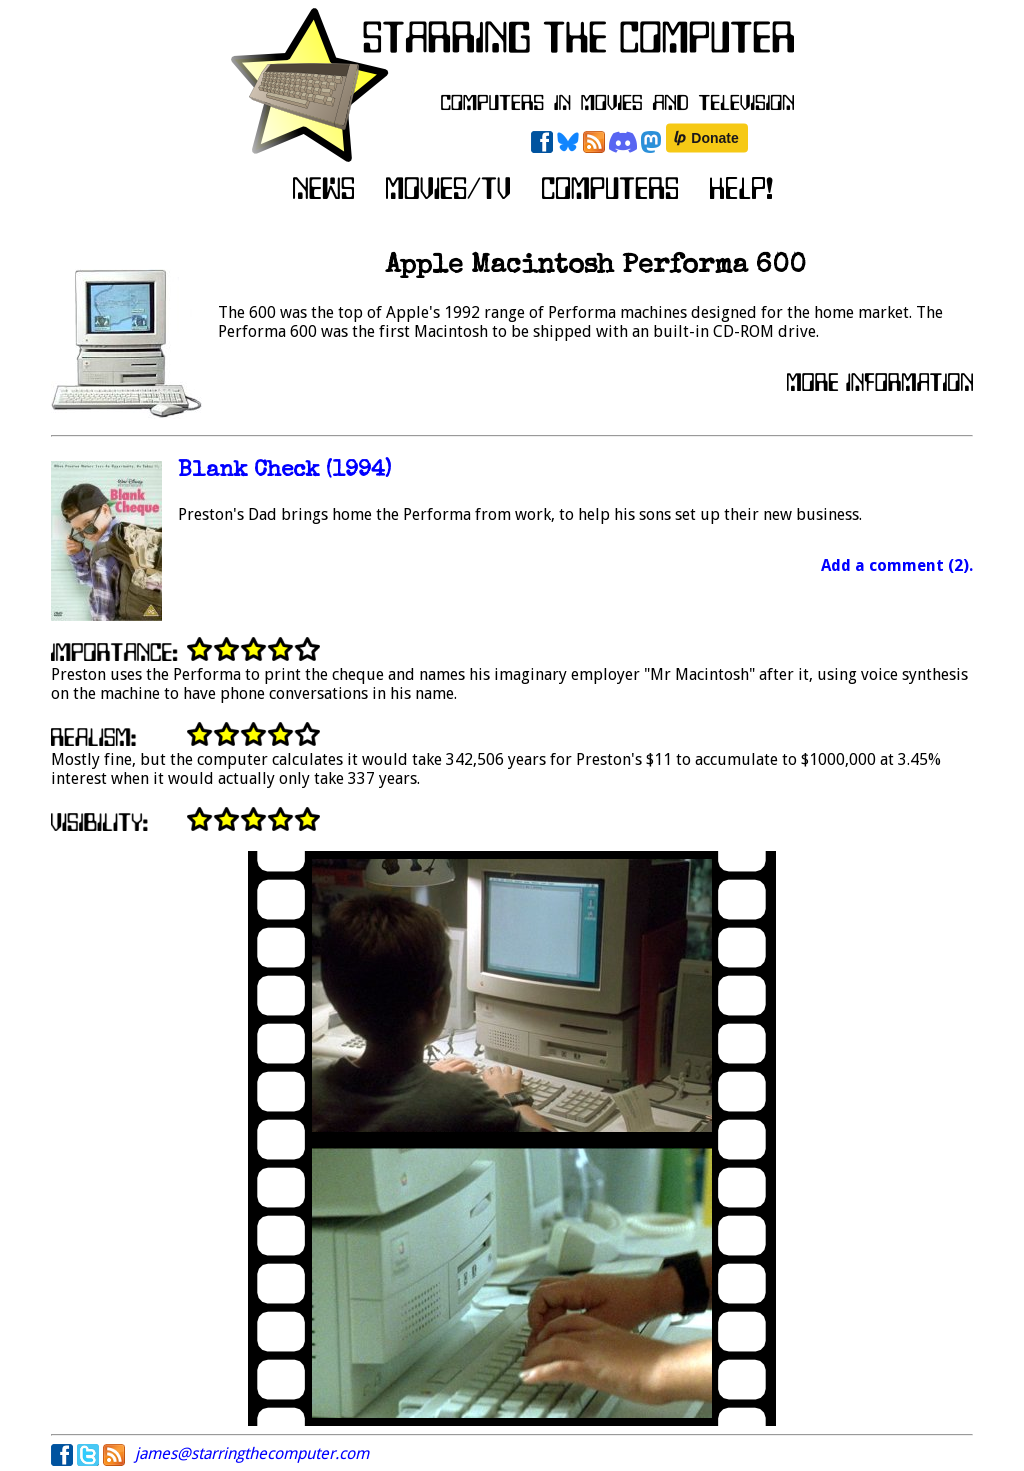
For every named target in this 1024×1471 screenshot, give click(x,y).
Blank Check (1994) (284, 471)
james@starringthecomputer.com (252, 1453)
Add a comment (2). (897, 565)
